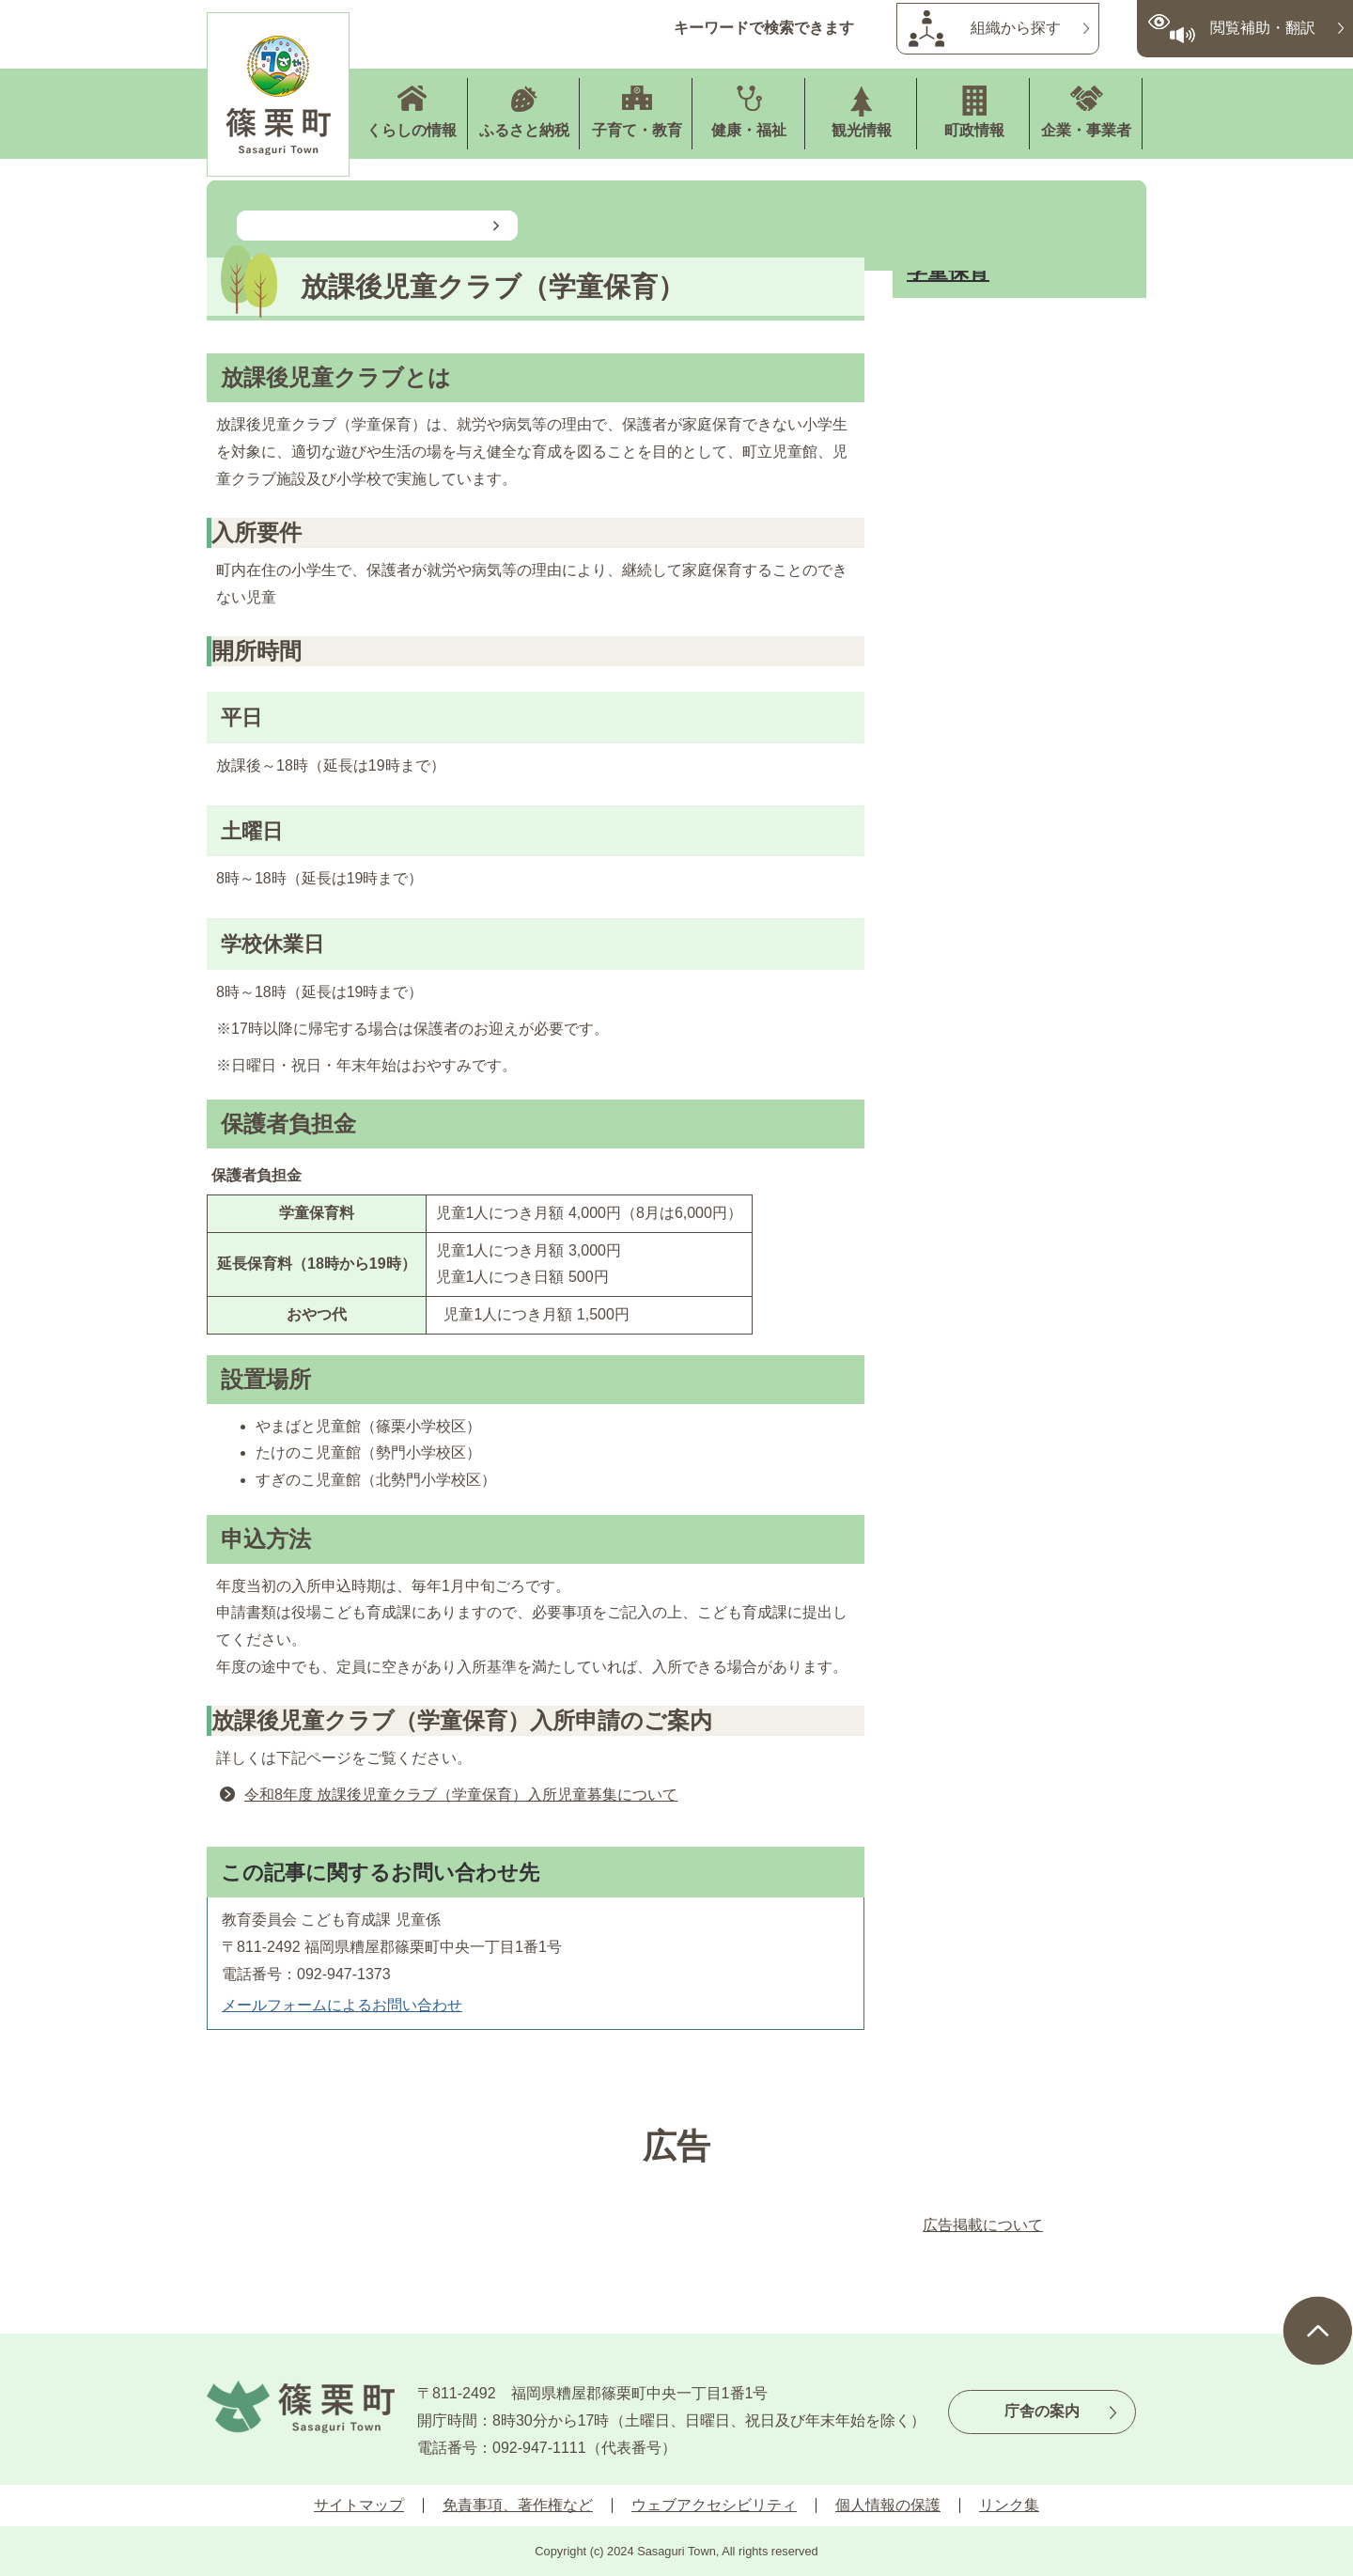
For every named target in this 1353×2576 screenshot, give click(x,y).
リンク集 (1009, 2505)
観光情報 (862, 130)
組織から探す (1016, 28)
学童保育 (948, 271)
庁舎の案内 (1042, 2411)
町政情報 (974, 130)
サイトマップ (359, 2505)
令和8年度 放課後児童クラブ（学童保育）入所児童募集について (460, 1795)
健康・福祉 (748, 130)
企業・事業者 (1086, 130)
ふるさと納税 (524, 130)
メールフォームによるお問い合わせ (342, 2005)
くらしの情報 (411, 130)
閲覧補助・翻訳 (1262, 28)
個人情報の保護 (888, 2505)
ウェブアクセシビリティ (714, 2505)
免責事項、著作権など (518, 2505)
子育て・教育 (637, 130)
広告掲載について (983, 2225)
